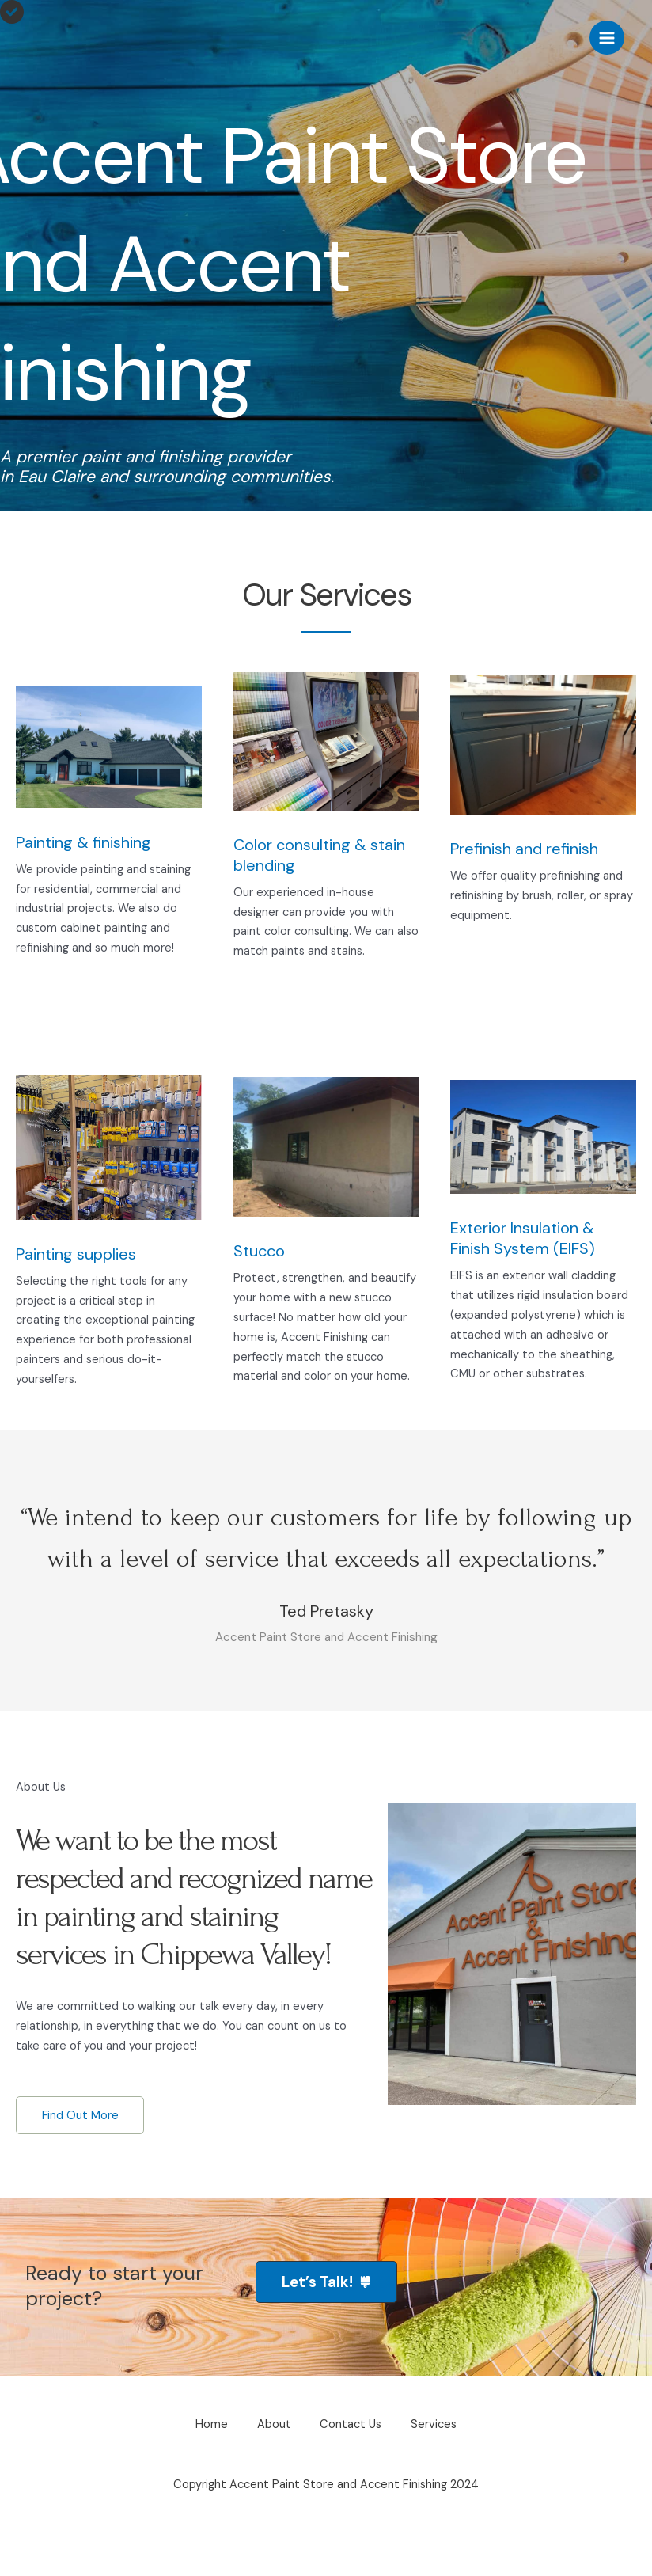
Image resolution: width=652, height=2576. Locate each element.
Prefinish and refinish (524, 848)
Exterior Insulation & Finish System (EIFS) (522, 1238)
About (273, 2475)
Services (438, 2475)
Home (207, 2475)
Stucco (259, 1251)
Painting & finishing (83, 842)
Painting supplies (76, 1254)
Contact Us (352, 2475)
